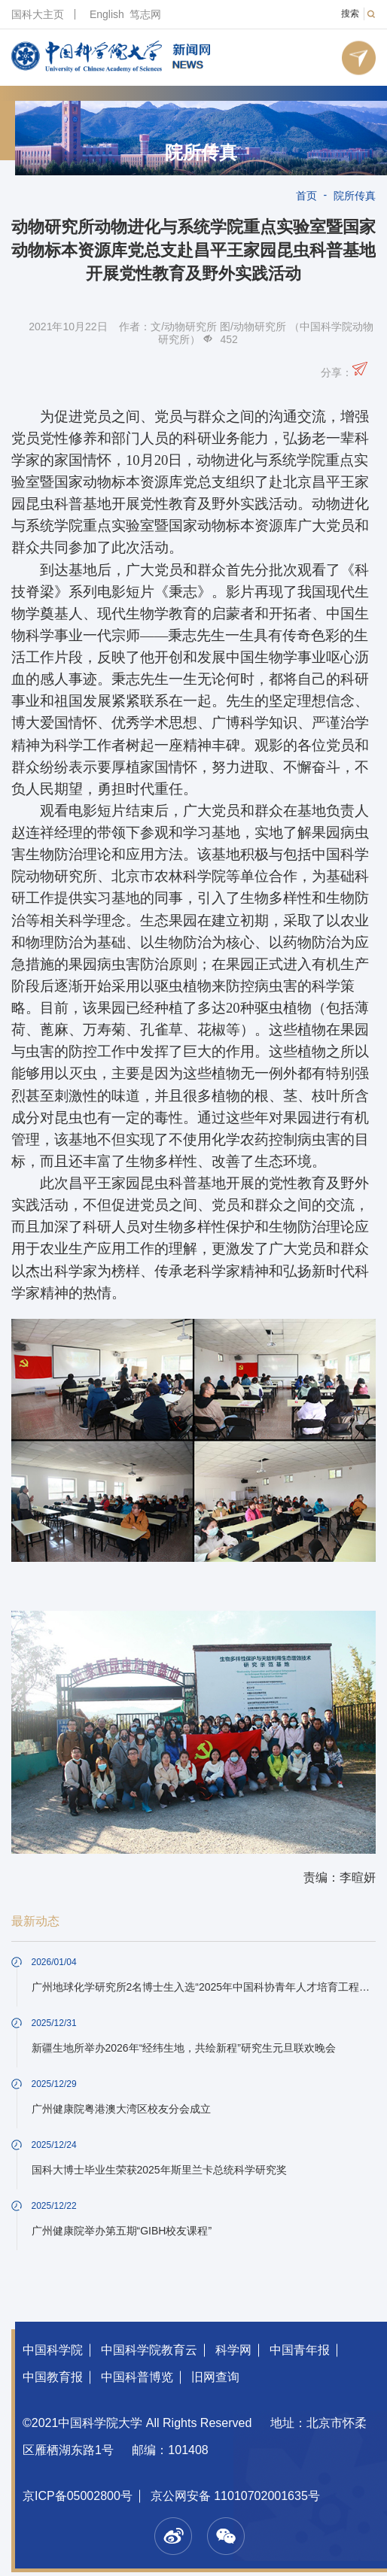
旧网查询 (215, 2377)
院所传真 (201, 153)
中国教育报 (53, 2377)
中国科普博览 (137, 2377)
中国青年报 (300, 2350)
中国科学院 (53, 2350)
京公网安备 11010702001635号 (235, 2495)
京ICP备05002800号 (78, 2495)
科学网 (233, 2350)
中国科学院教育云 (149, 2350)
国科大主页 (37, 14)
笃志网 (145, 14)
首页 (306, 196)
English (107, 14)
